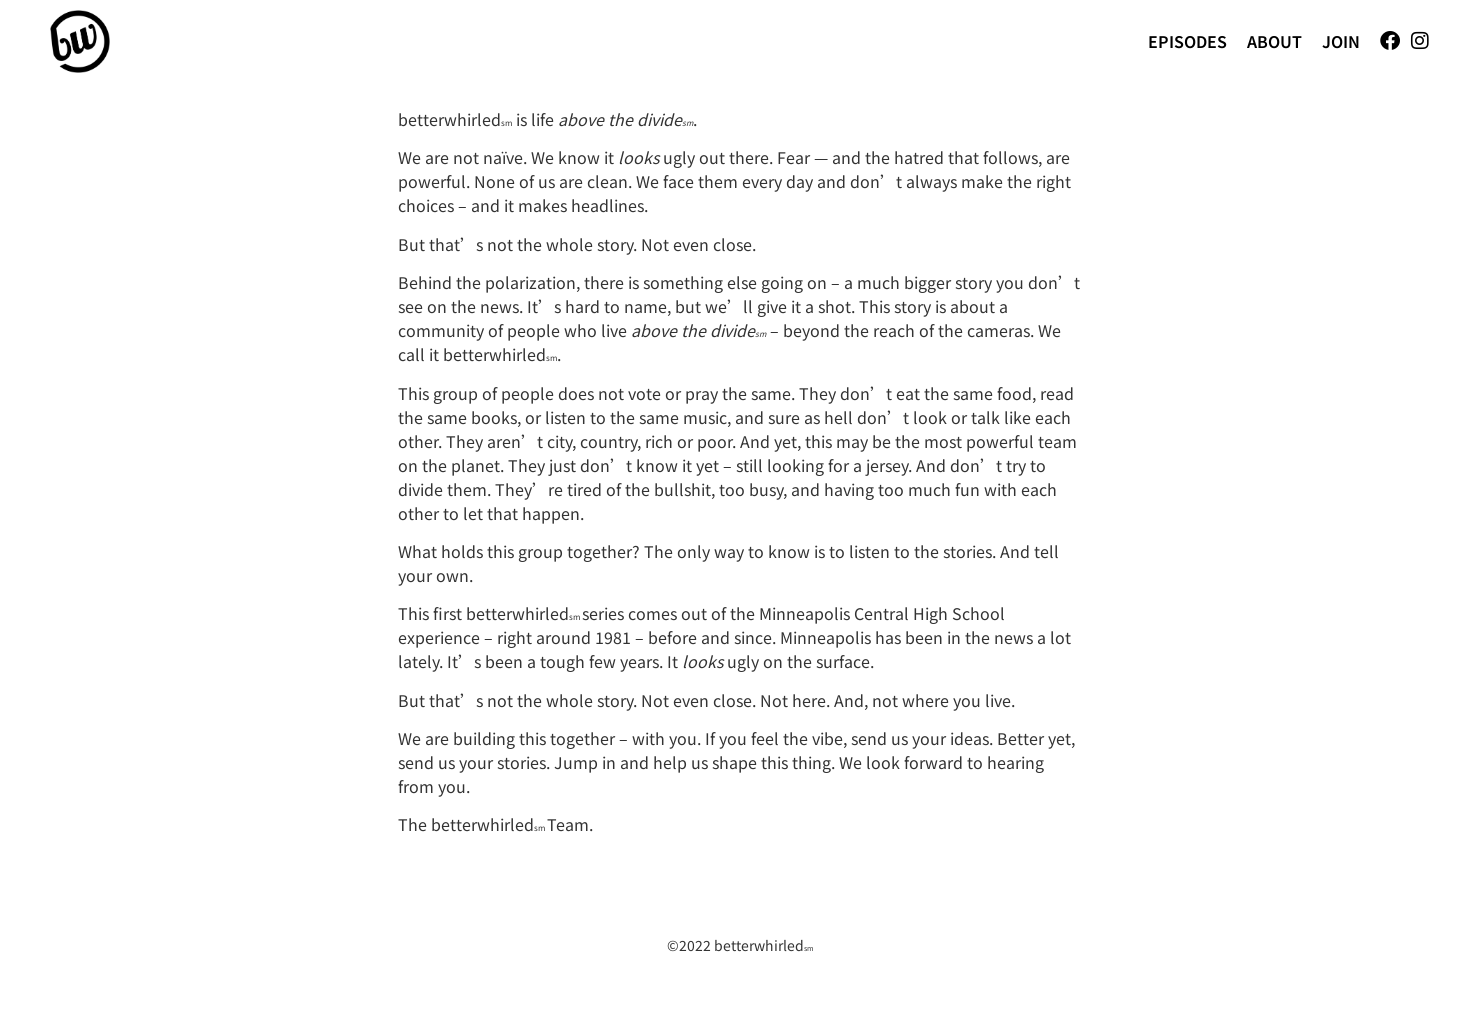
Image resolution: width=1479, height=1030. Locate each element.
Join (1341, 41)
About (1274, 41)
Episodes (1187, 41)
